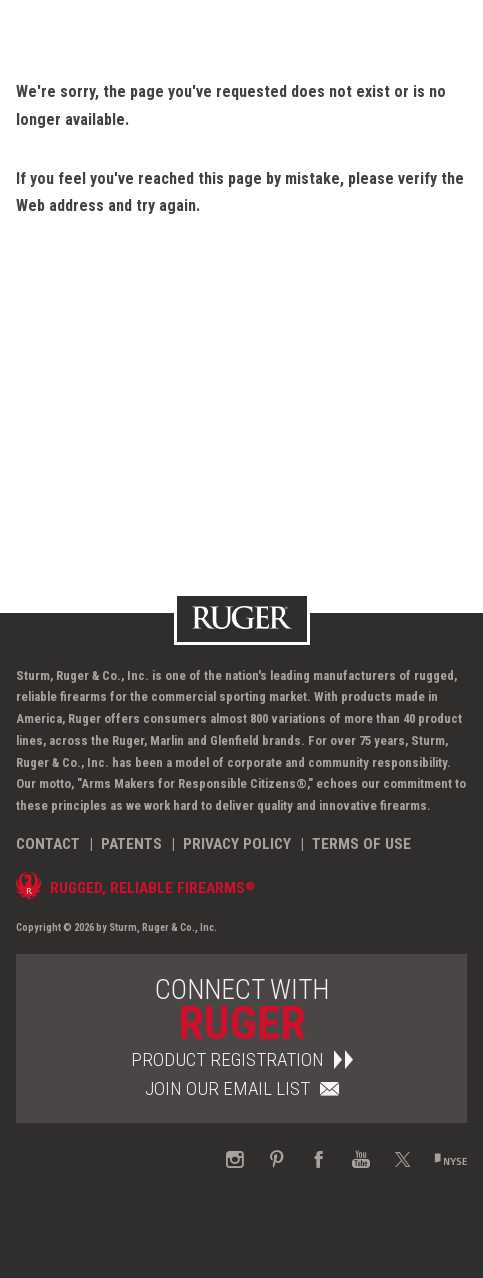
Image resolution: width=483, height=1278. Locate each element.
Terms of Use (361, 844)
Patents (131, 844)
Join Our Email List (242, 1088)
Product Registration (242, 1059)
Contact (48, 844)
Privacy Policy (237, 844)
